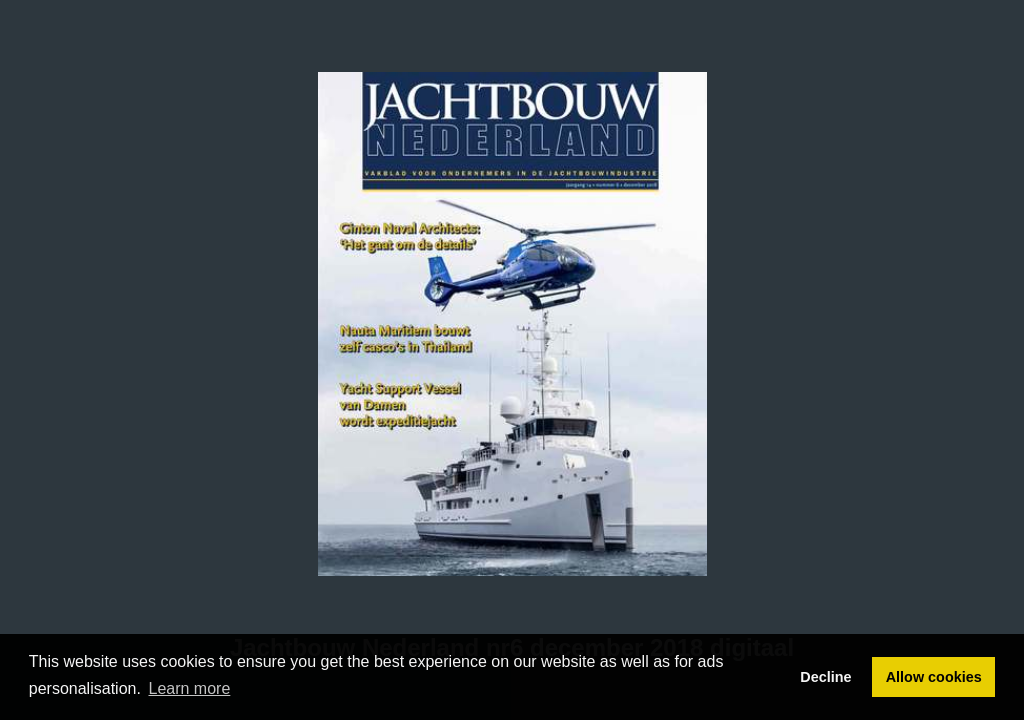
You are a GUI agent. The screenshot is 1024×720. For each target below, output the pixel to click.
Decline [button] (825, 677)
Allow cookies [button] (934, 677)
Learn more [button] (190, 688)
